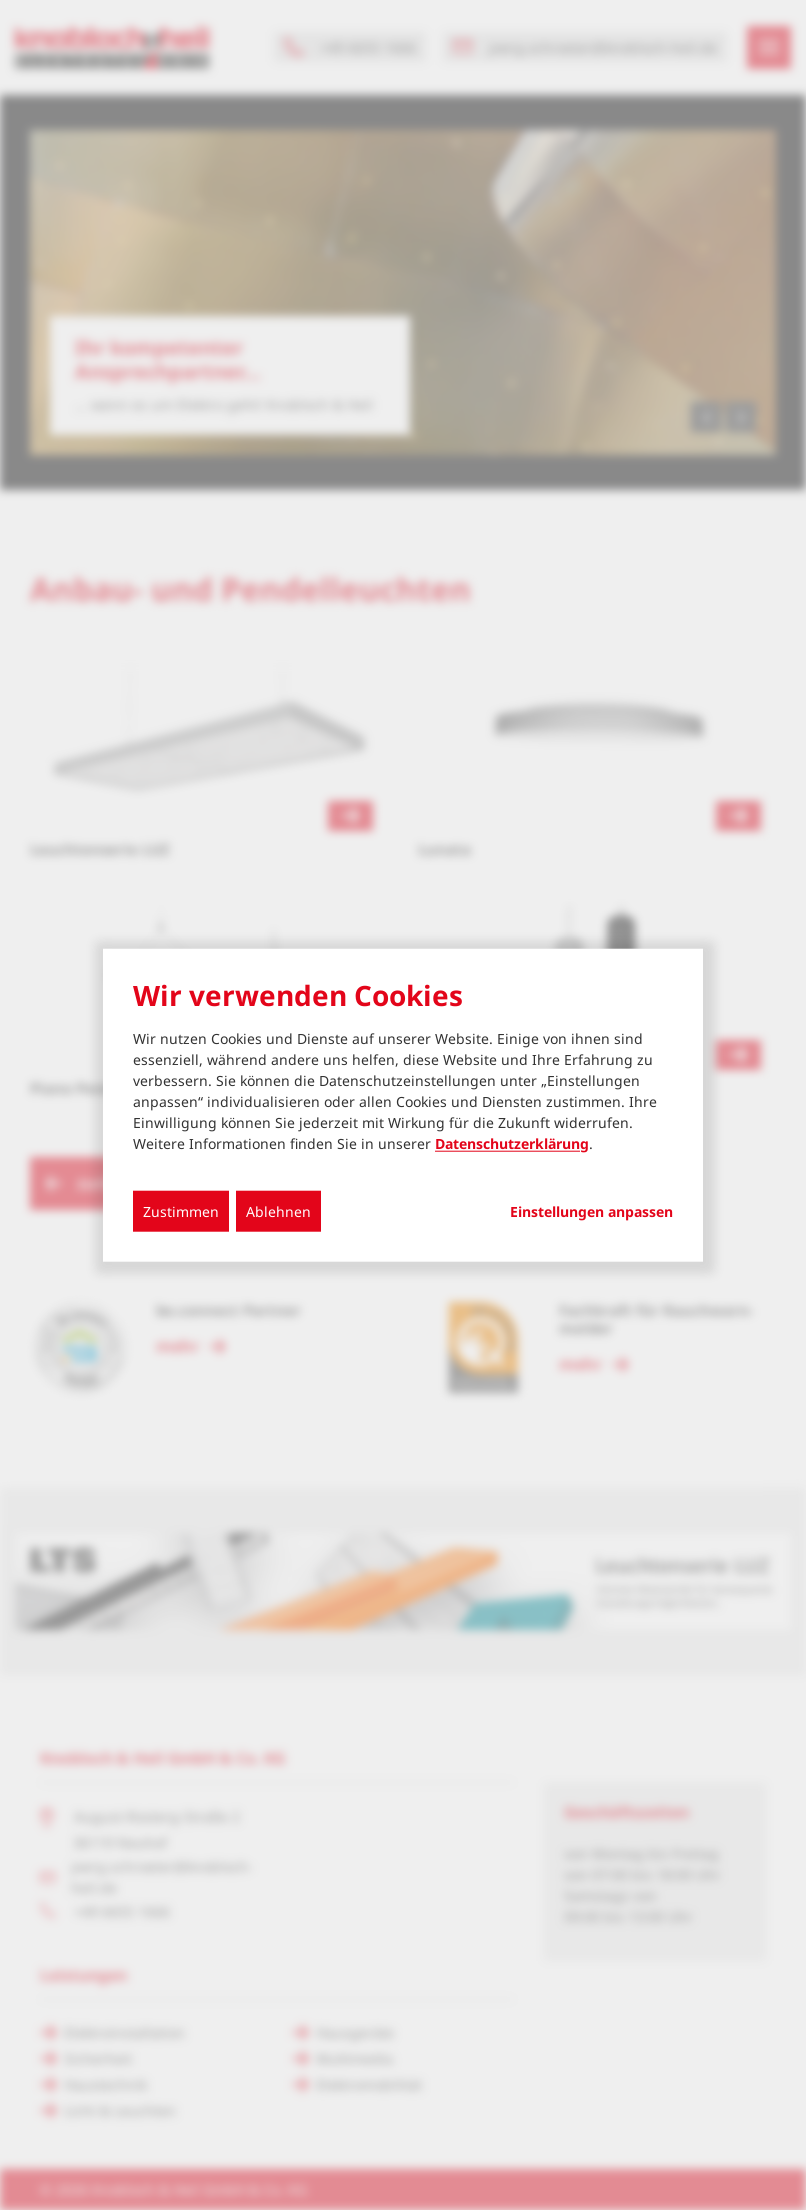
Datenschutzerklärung (512, 1142)
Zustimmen (181, 1210)
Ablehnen (278, 1210)
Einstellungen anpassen (591, 1211)
